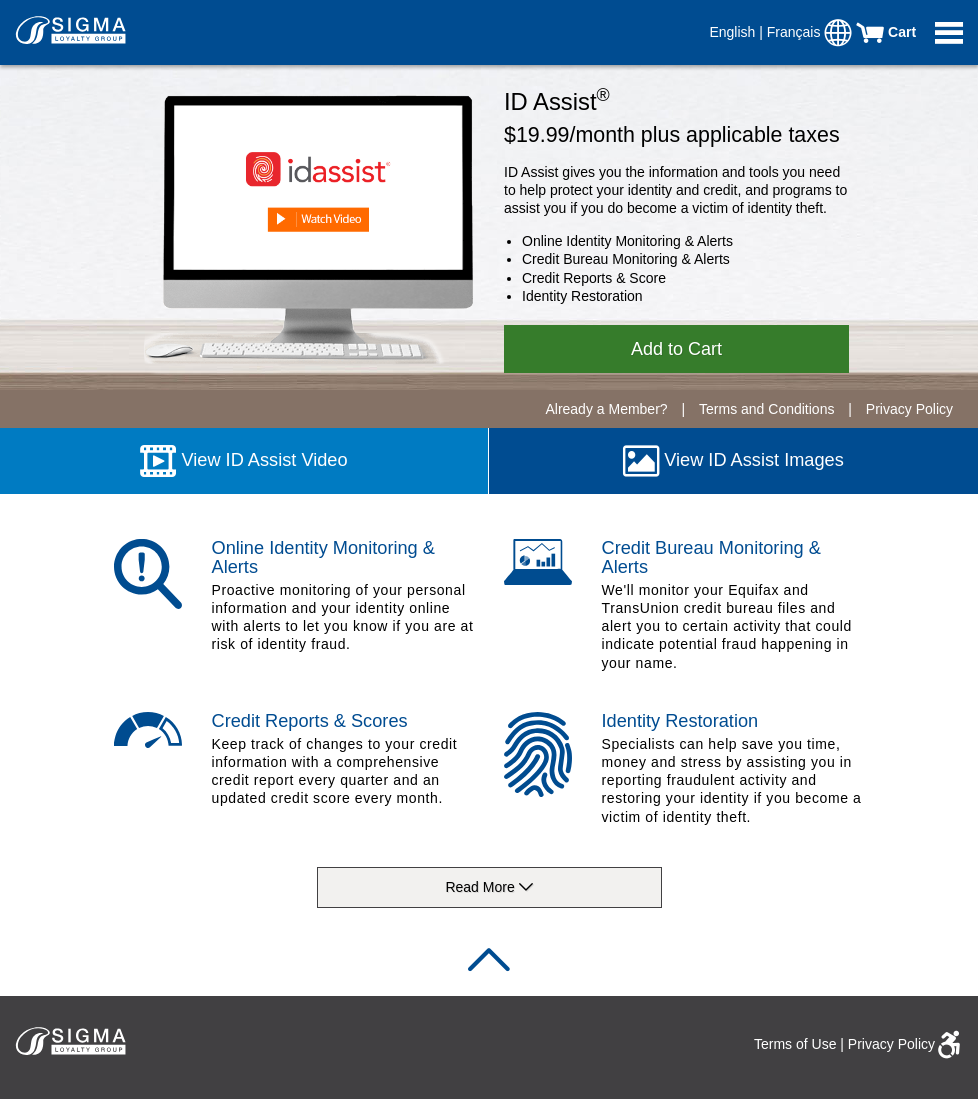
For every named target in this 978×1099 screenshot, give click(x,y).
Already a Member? (606, 409)
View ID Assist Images (733, 461)
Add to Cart (676, 349)
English (734, 32)
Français (796, 32)
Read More (488, 888)
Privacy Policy (909, 409)
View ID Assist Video (243, 461)
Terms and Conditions (768, 409)
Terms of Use (795, 1044)
